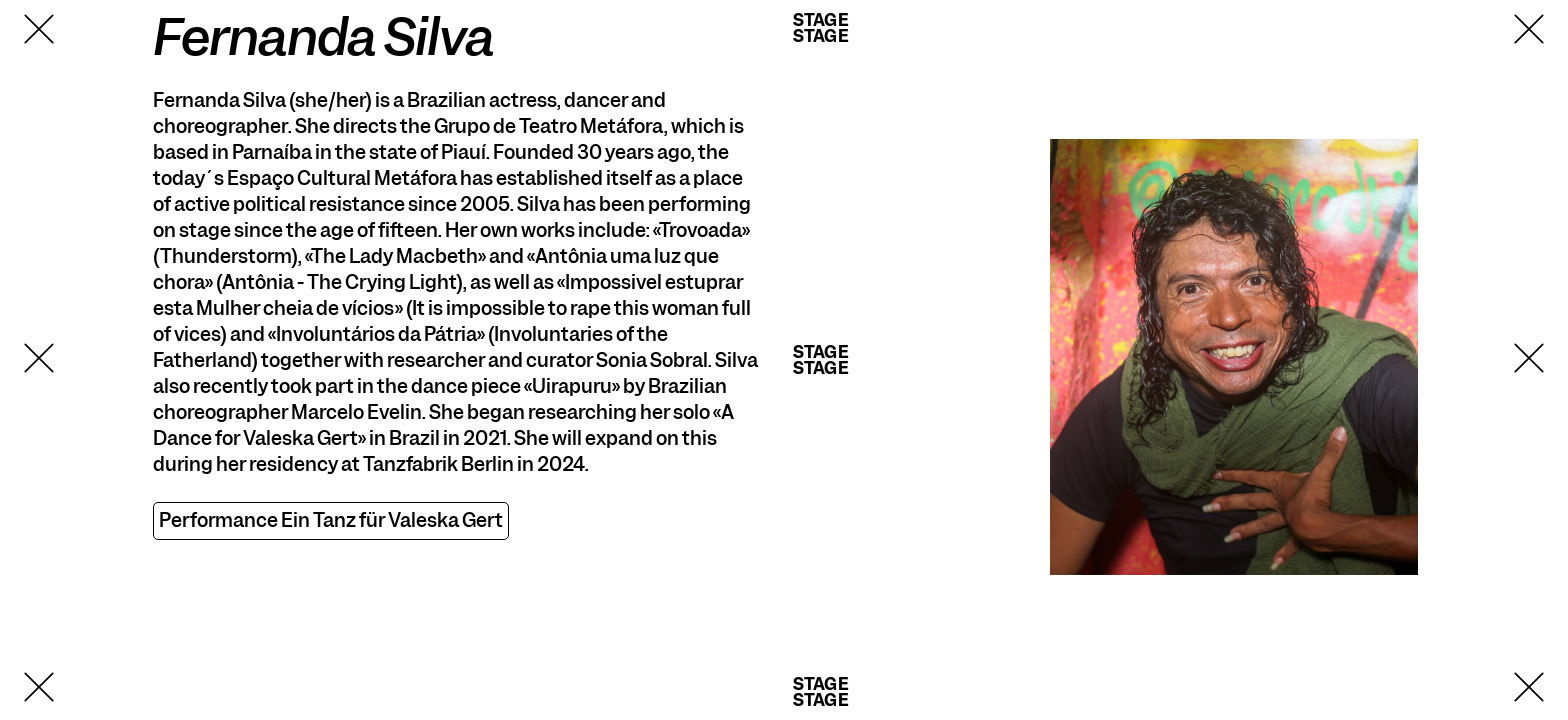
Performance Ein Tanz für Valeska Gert (331, 520)
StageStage (821, 28)
